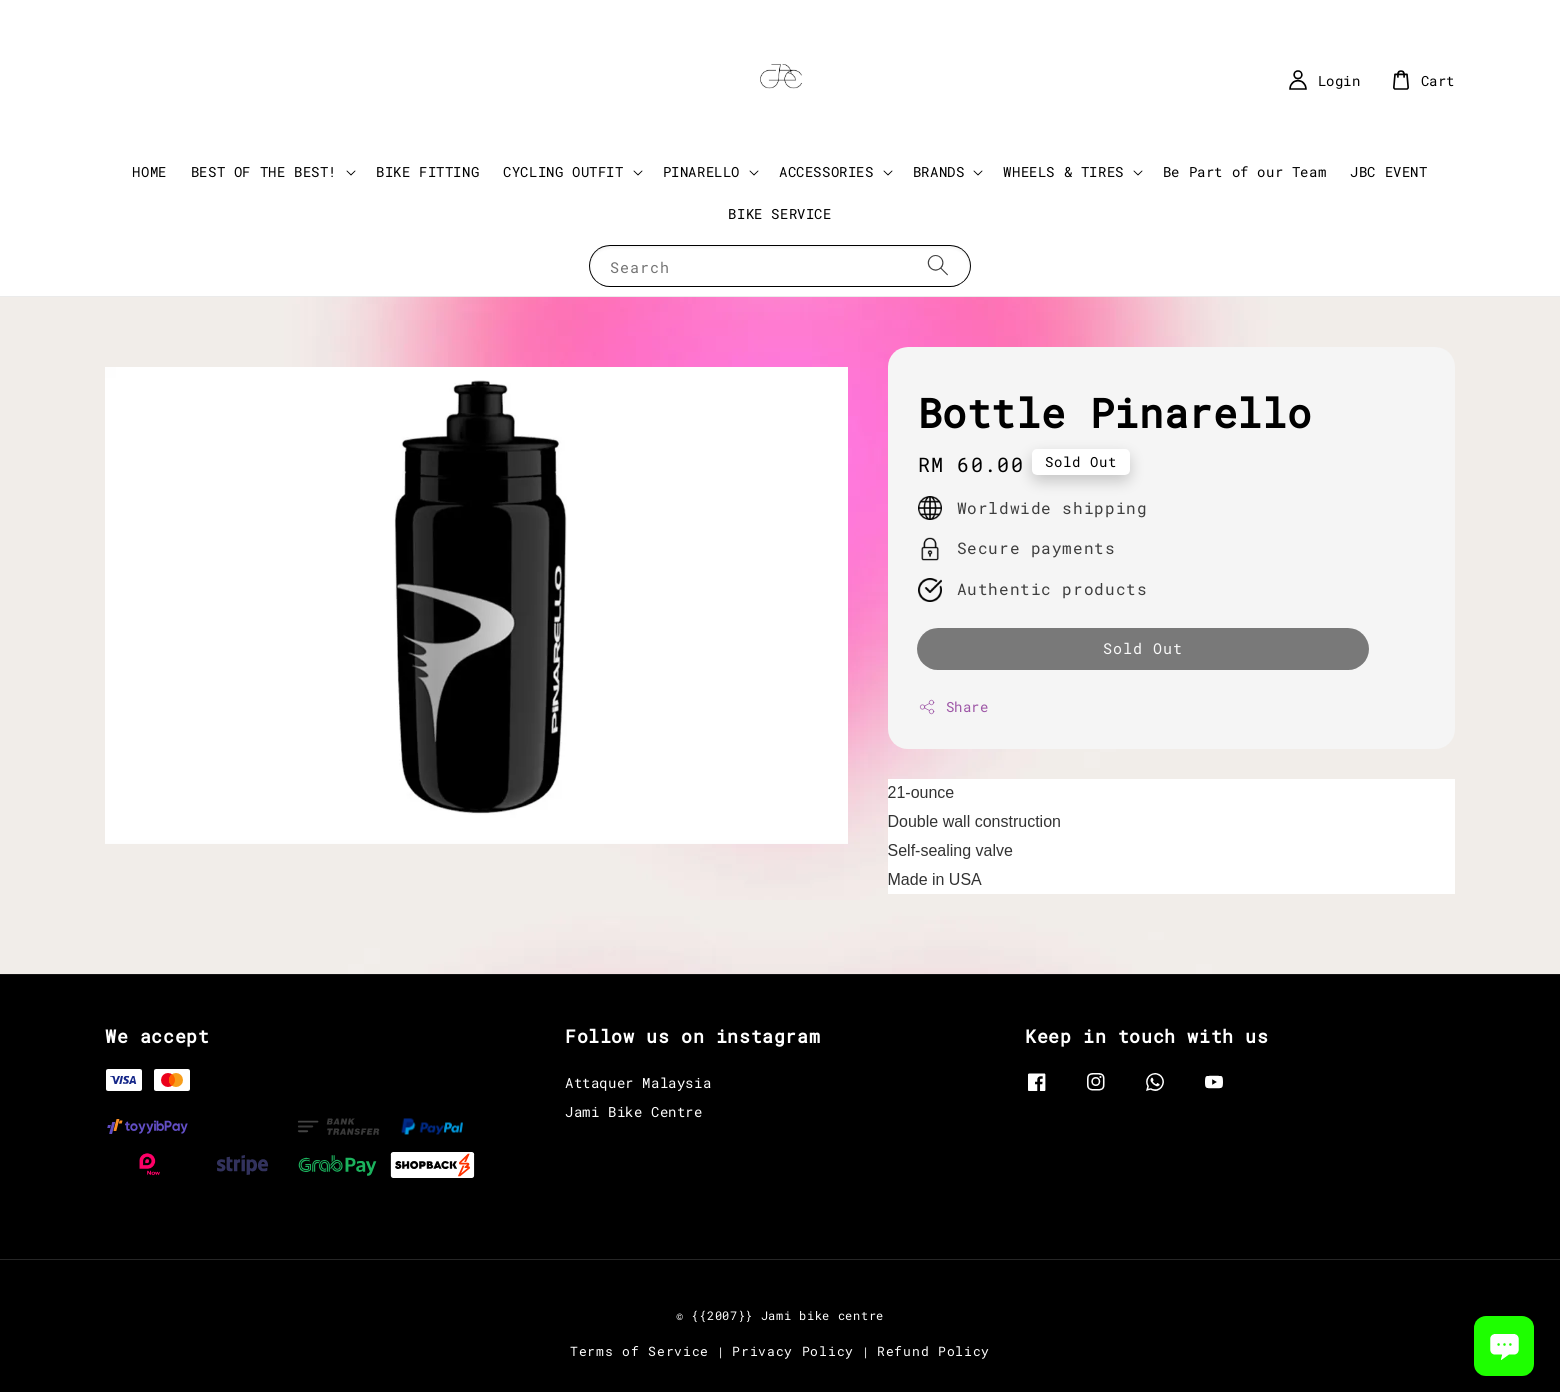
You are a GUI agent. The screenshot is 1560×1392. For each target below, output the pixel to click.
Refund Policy (933, 1351)
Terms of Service (639, 1351)
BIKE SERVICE (779, 213)
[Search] (938, 265)
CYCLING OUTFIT (563, 172)
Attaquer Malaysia (638, 1083)
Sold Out (1143, 648)
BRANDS (939, 172)
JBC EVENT (1388, 171)
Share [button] (953, 706)
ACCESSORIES (826, 172)
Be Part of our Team (1244, 171)
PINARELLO (701, 172)
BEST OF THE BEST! (264, 172)
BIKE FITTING (427, 171)
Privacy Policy (793, 1351)
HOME (149, 171)
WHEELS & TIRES (1063, 172)
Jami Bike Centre (634, 1111)
